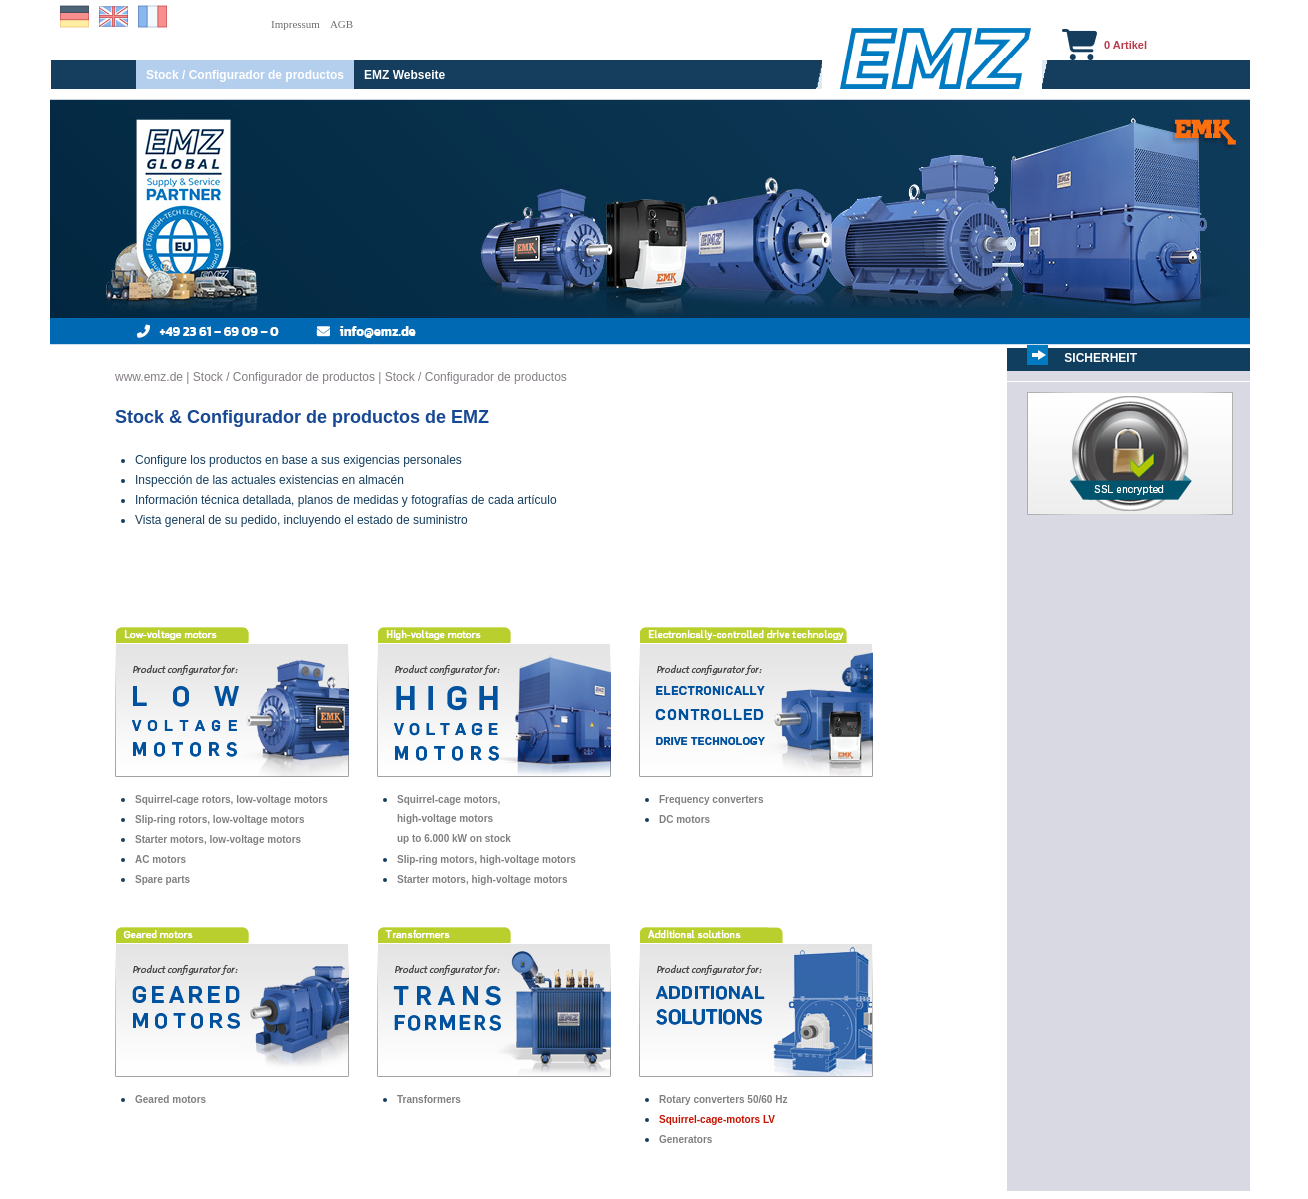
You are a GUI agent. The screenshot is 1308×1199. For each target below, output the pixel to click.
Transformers (429, 1099)
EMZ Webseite (404, 75)
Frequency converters (711, 799)
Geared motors (170, 1099)
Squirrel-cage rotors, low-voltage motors (231, 799)
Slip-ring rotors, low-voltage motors (219, 819)
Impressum (295, 24)
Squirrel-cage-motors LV (717, 1119)
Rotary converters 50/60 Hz (723, 1099)
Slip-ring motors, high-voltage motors (486, 859)
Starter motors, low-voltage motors (218, 839)
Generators (685, 1139)
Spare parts (162, 879)
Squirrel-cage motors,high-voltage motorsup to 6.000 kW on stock (454, 819)
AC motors (160, 859)
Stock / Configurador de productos (245, 75)
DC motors (684, 819)
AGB (341, 24)
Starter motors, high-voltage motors (482, 879)
